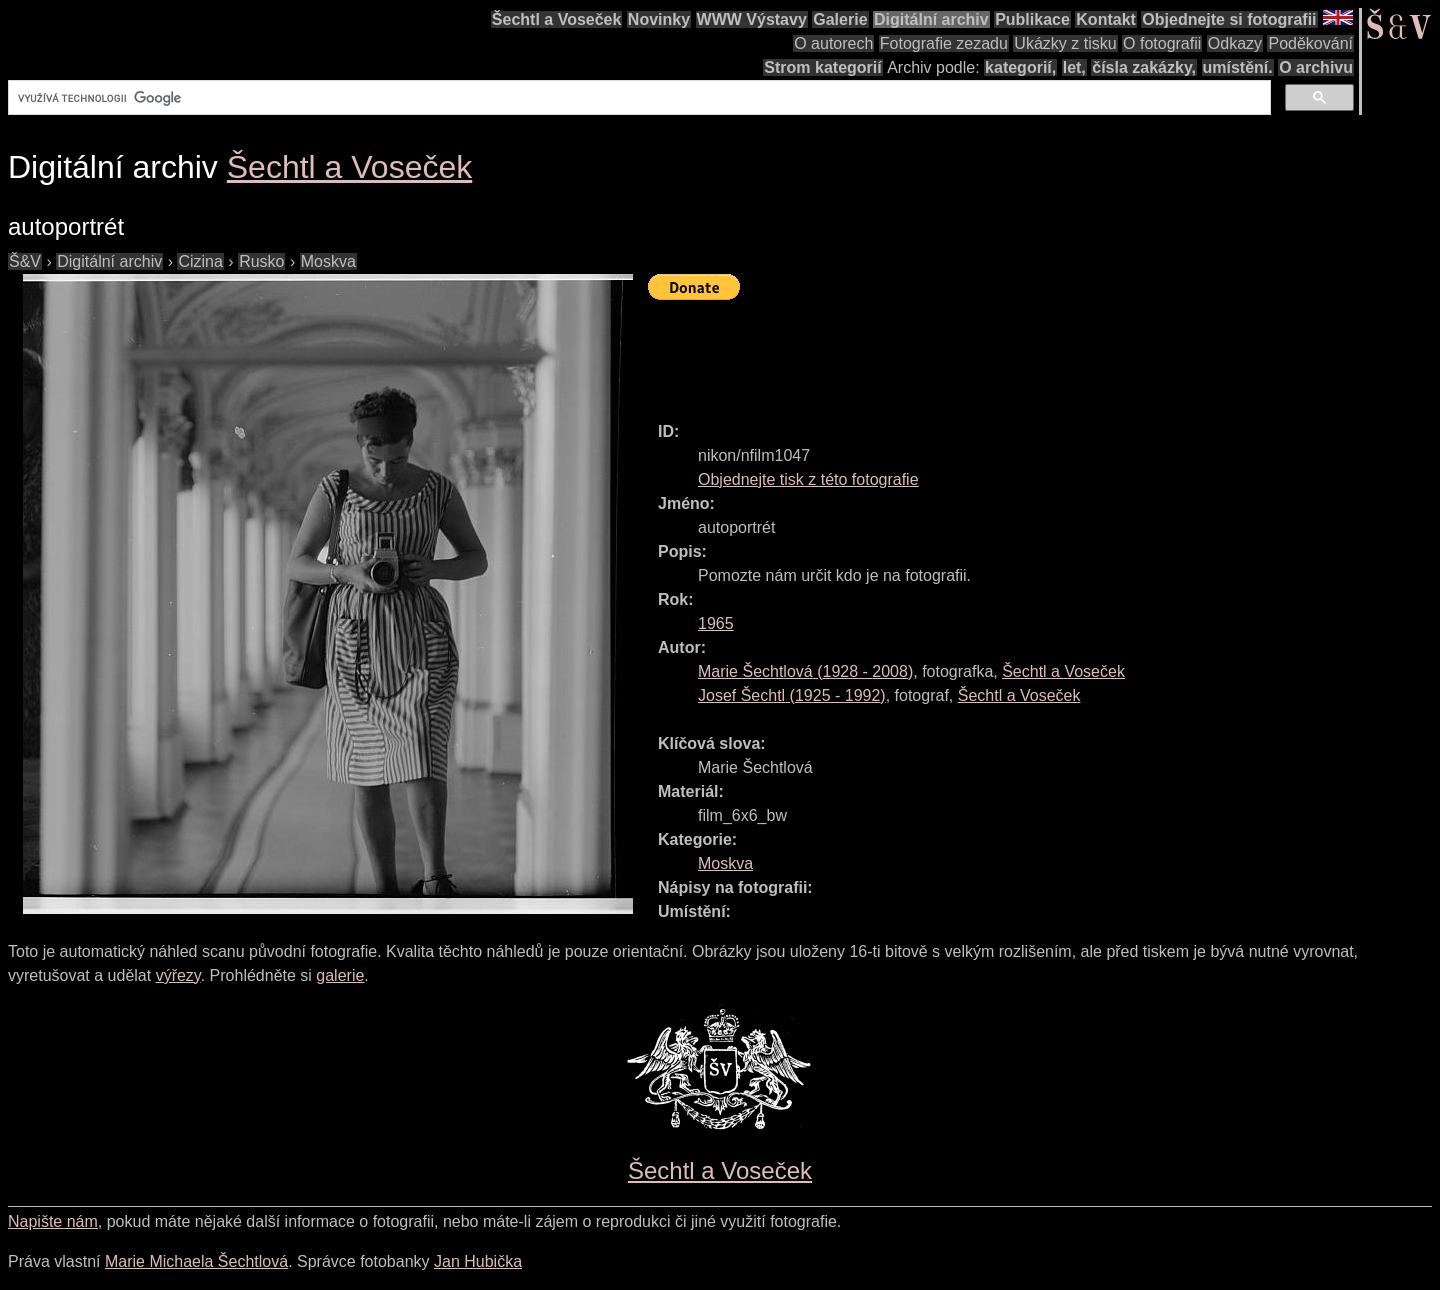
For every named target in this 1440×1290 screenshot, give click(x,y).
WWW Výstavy (752, 19)
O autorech (833, 43)
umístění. (1238, 67)
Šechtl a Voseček (557, 19)
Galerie (840, 19)
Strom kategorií (822, 67)
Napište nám (53, 1221)
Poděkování (1310, 43)
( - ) (805, 671)
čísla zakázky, (1144, 67)
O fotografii (1162, 43)
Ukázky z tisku (1065, 43)
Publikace (1032, 19)
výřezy (178, 975)
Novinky (659, 19)
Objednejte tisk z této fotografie (808, 479)
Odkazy (1235, 43)
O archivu (1316, 67)
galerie (340, 975)
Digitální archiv (931, 19)
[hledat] (637, 98)
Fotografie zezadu (944, 43)
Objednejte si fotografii (1229, 19)
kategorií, (1020, 67)
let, (1074, 67)
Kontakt (1106, 19)
